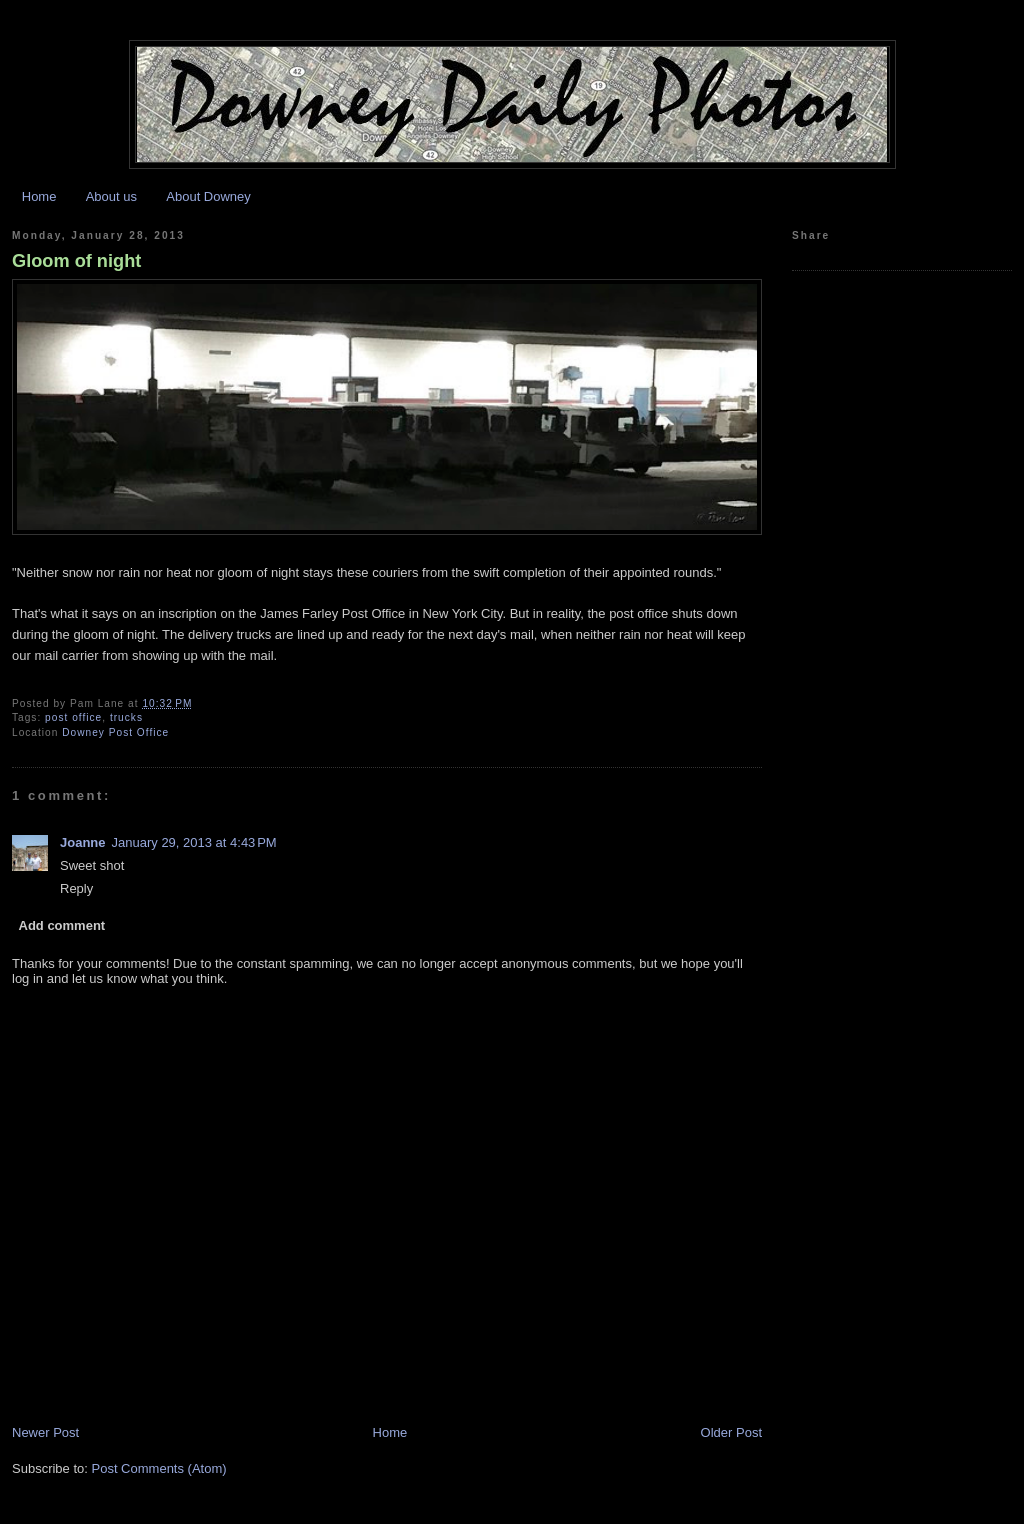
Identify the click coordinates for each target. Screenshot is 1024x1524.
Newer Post (45, 1432)
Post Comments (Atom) (159, 1468)
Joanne (83, 842)
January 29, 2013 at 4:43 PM (194, 842)
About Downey (208, 196)
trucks (126, 717)
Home (39, 196)
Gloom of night (76, 261)
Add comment (62, 925)
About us (111, 196)
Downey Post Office (115, 732)
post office (73, 717)
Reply (76, 888)
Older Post (731, 1432)
